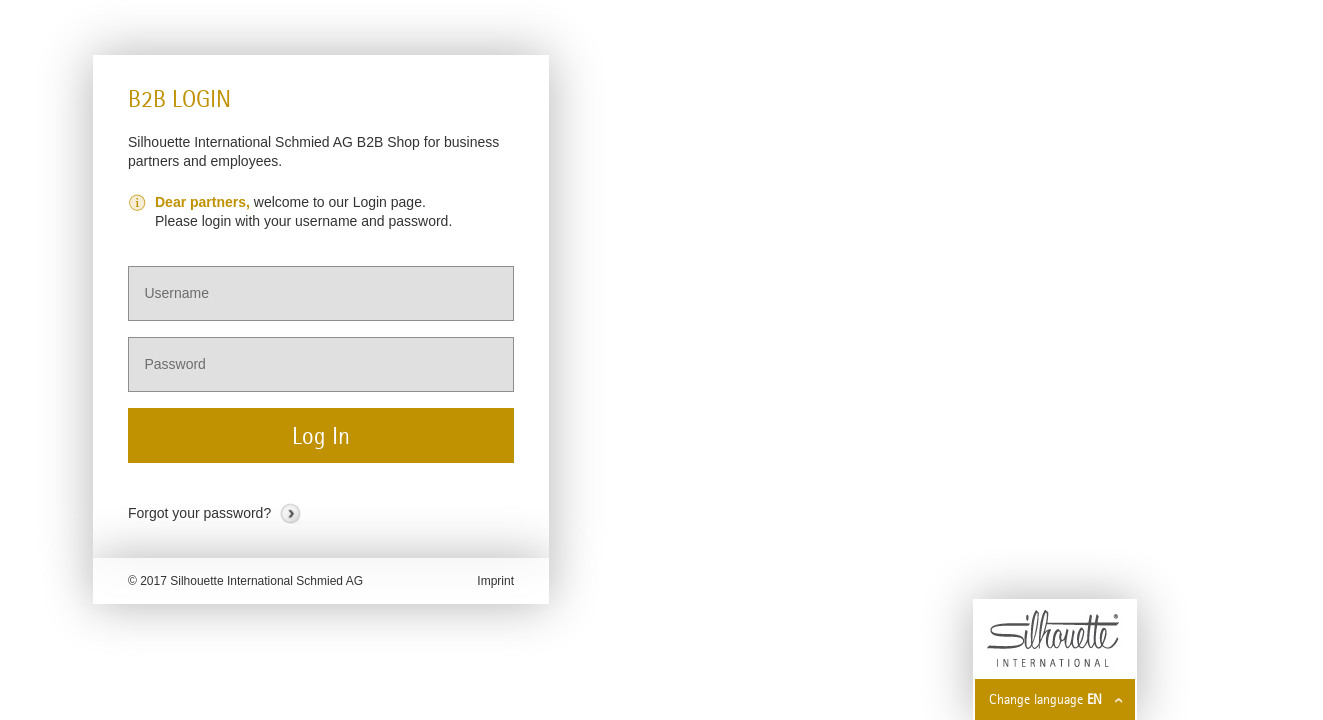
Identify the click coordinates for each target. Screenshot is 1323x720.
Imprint (495, 581)
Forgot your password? (199, 513)
